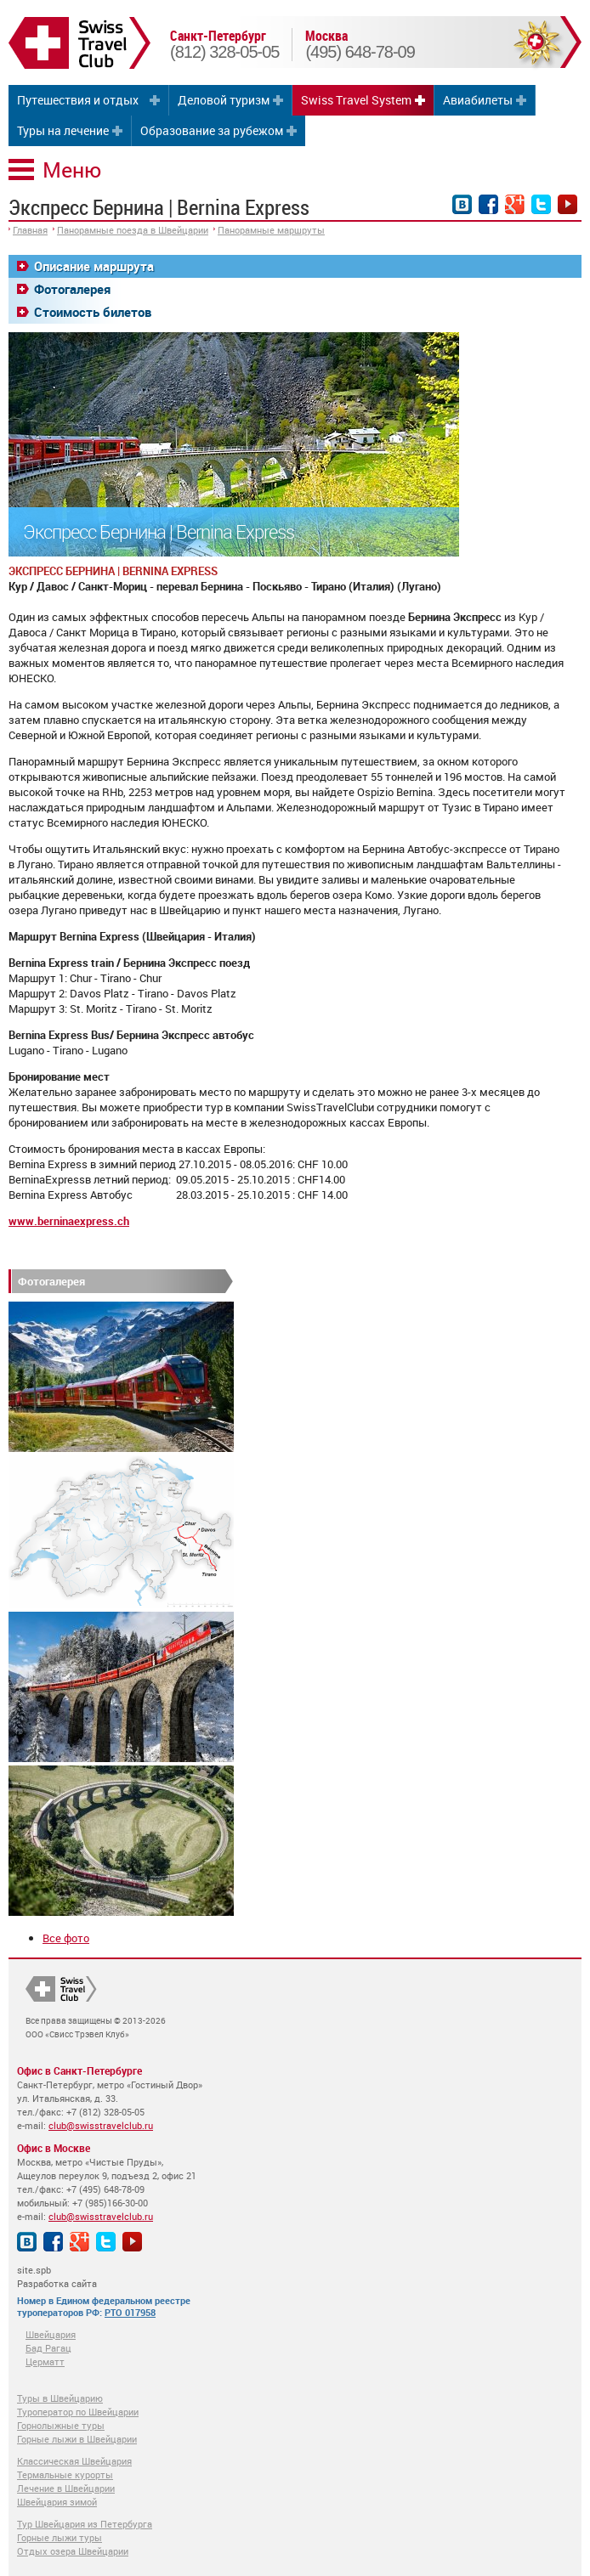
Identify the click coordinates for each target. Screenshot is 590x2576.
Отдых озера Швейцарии (72, 2551)
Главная (30, 229)
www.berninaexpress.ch (69, 1221)
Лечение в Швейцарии (66, 2488)
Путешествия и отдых (78, 100)
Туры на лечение (63, 130)
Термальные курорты (65, 2474)
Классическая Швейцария (74, 2461)
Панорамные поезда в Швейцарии (132, 229)
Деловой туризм (223, 100)
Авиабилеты (478, 100)
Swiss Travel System (356, 100)
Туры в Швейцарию (60, 2398)
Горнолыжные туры (61, 2425)
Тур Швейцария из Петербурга (84, 2523)
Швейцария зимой (57, 2501)
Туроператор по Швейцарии (78, 2411)
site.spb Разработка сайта (57, 2276)
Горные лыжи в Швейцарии (77, 2438)
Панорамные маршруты (271, 229)
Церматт (45, 2361)
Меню (72, 169)
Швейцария (51, 2334)
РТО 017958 (130, 2312)
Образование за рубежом (211, 130)
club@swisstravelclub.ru (100, 2125)
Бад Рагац (48, 2348)
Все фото (66, 1938)
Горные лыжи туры (59, 2537)
